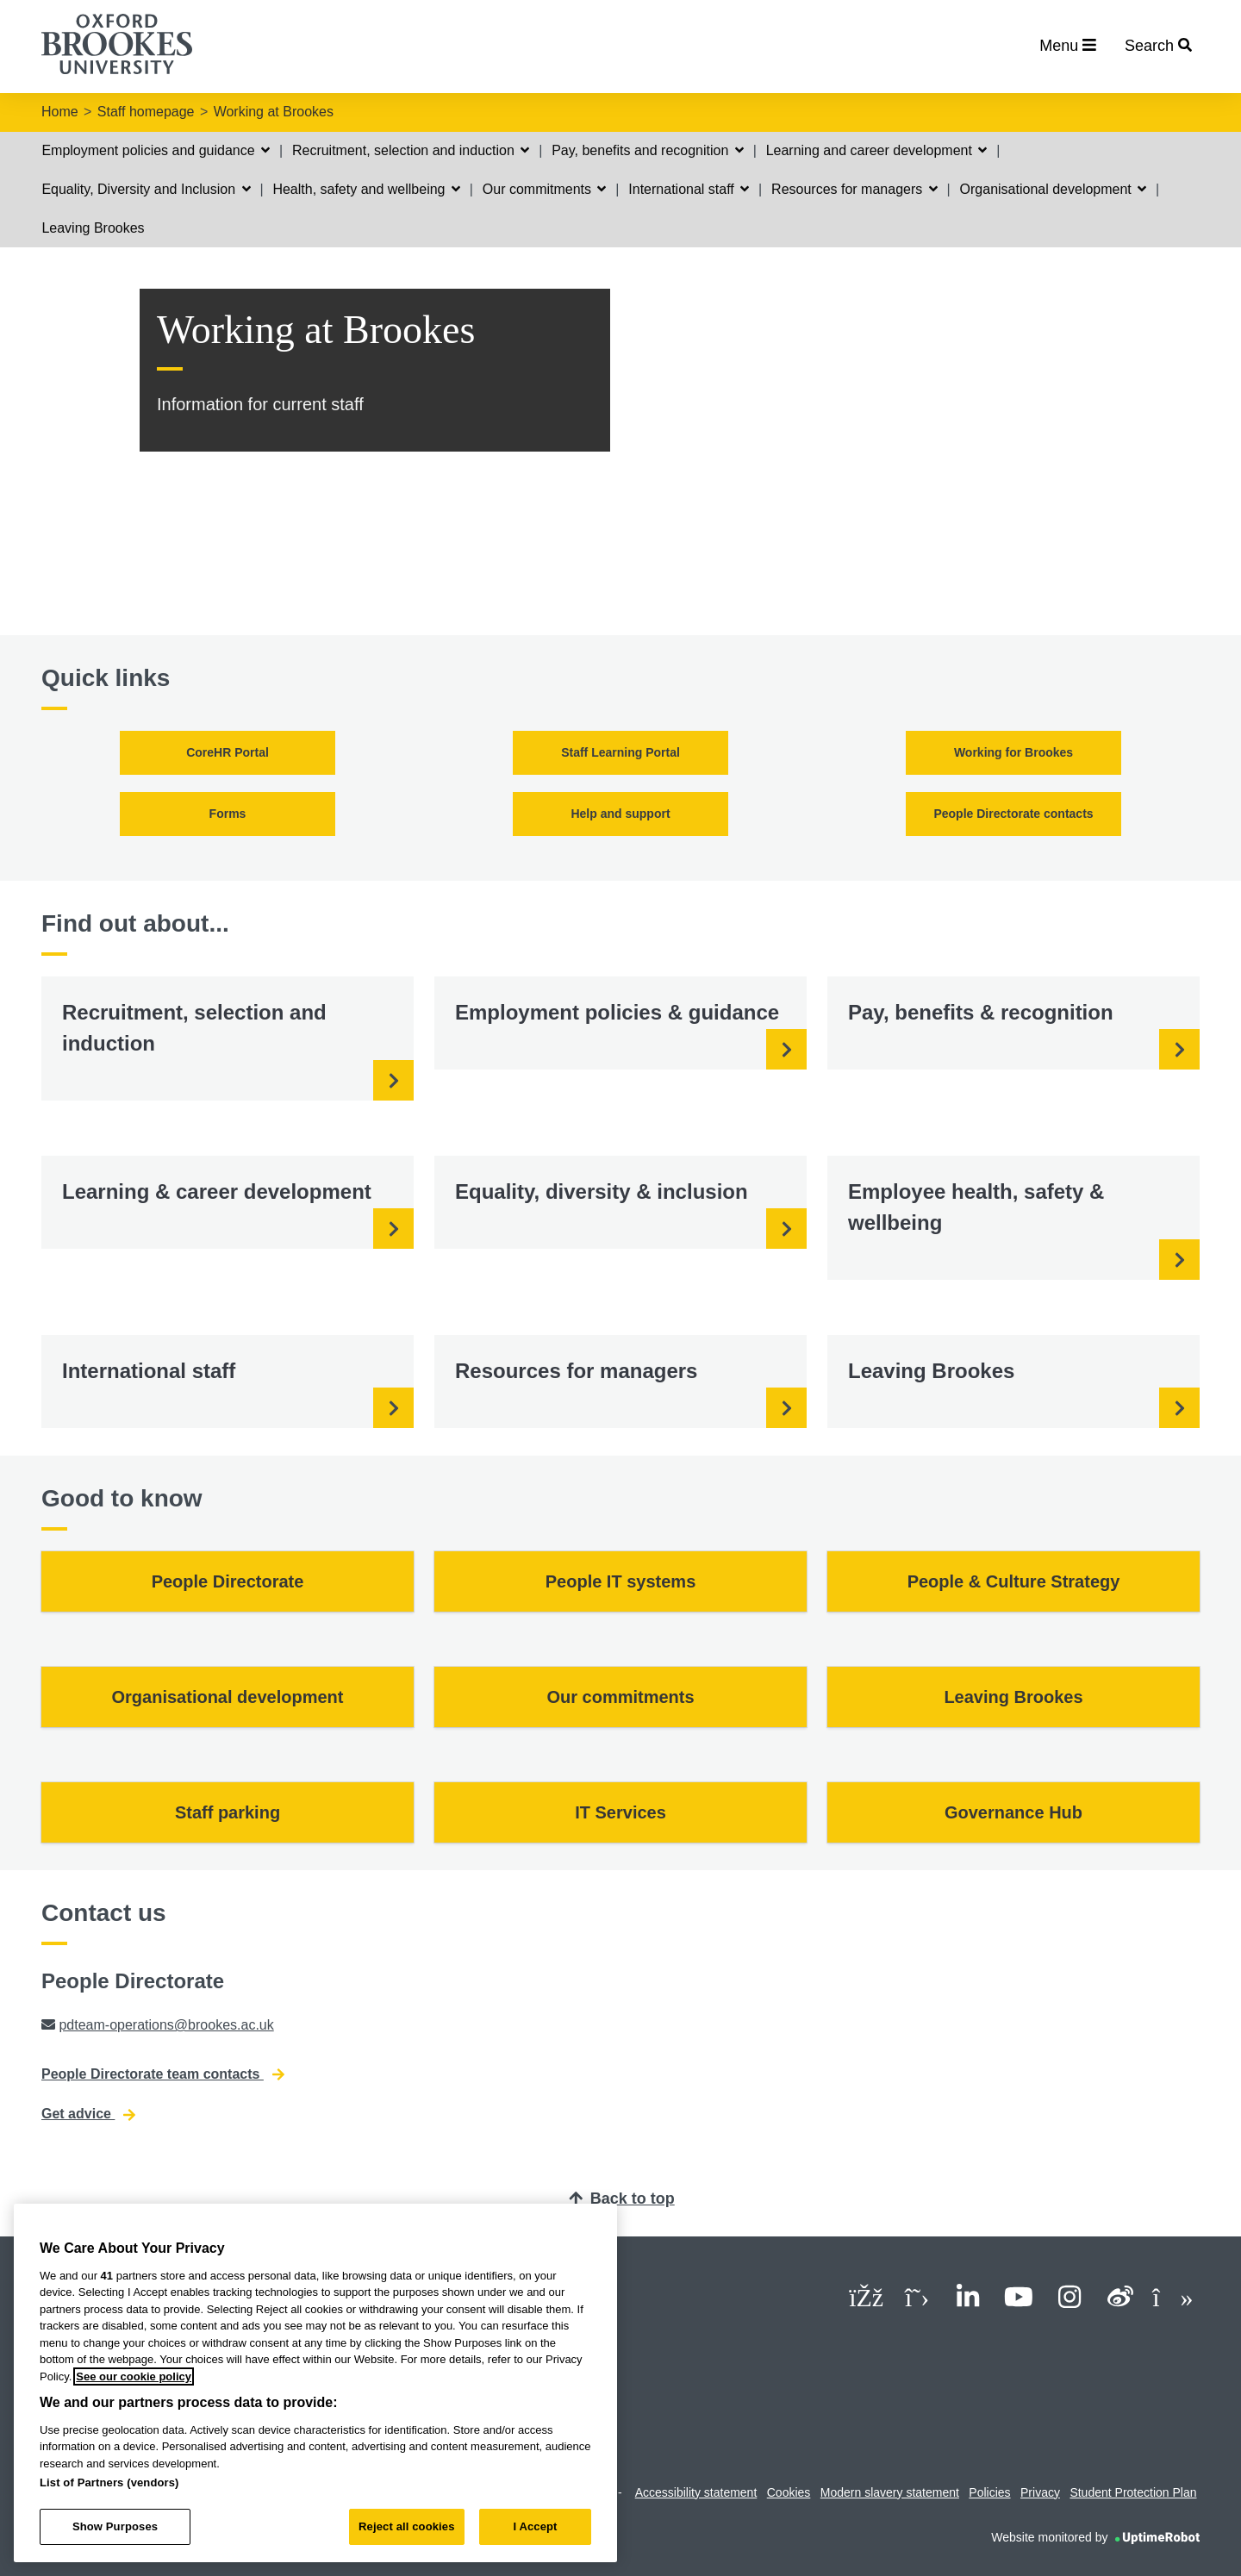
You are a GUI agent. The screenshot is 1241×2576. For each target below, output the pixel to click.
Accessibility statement (696, 2492)
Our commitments (545, 189)
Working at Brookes (274, 111)
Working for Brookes (1013, 752)
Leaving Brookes (92, 228)
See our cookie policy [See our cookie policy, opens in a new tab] (133, 2376)
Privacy (1040, 2492)
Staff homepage (146, 111)
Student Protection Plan (1133, 2492)
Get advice (88, 2114)
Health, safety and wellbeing (366, 189)
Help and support (620, 813)
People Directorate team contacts (162, 2074)
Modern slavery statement (889, 2492)
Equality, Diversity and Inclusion (145, 189)
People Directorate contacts (1013, 813)
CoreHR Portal (227, 752)
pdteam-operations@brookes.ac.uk (166, 2025)
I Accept (535, 2526)
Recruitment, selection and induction (410, 150)
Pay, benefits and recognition (648, 150)
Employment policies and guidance (155, 150)
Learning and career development (877, 150)
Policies (989, 2492)
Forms (227, 813)
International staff (688, 189)
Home (59, 111)
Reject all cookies (406, 2526)
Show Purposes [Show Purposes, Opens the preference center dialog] (115, 2526)
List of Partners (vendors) (109, 2482)
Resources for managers (854, 189)
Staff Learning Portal (620, 752)
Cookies (789, 2492)
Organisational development (1053, 189)
